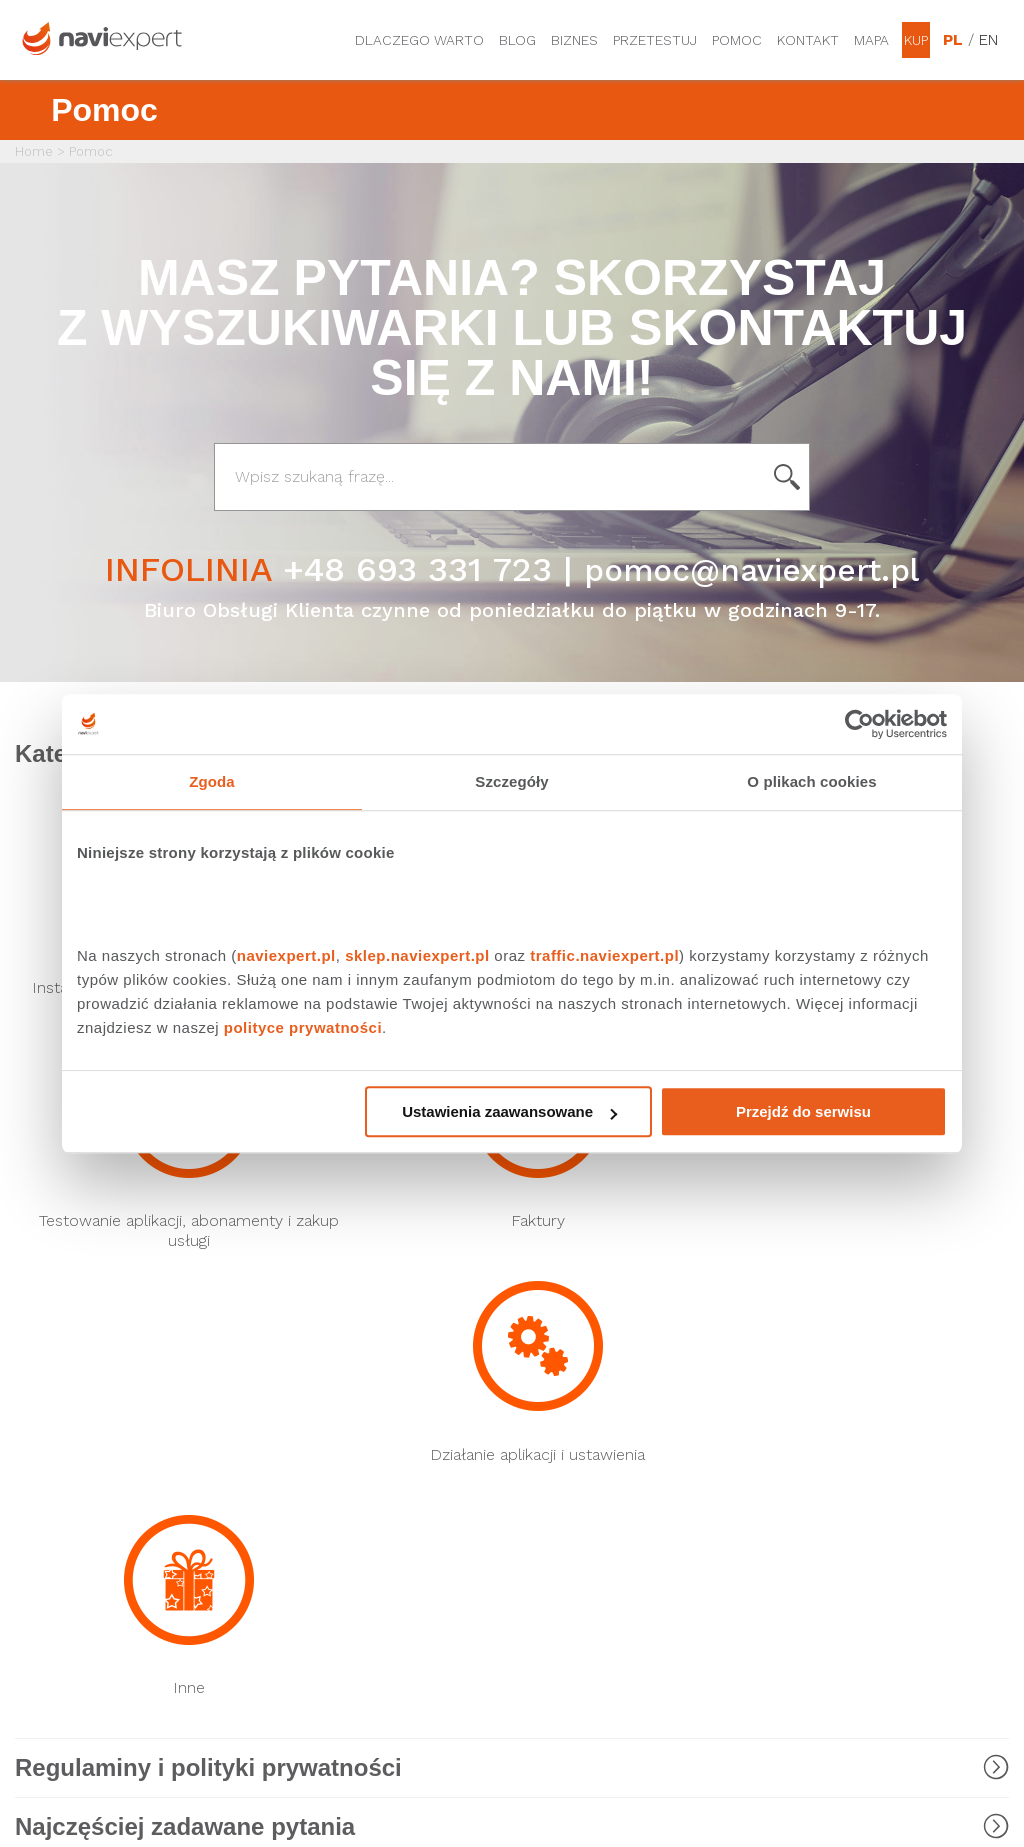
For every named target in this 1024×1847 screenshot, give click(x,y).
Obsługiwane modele (832, 1419)
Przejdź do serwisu (803, 1111)
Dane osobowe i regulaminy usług (853, 1342)
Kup (916, 40)
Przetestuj (655, 40)
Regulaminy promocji (829, 1453)
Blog (517, 40)
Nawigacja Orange (73, 1435)
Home (34, 151)
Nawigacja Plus (63, 1367)
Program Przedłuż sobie (838, 1385)
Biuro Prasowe (559, 1333)
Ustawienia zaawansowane (509, 1111)
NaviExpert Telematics (338, 1401)
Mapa (871, 40)
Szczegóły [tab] (511, 781)
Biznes (574, 40)
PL (953, 40)
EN (989, 40)
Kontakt (808, 40)
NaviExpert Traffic (321, 1367)
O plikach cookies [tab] (811, 781)
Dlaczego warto (419, 40)
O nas (531, 1477)
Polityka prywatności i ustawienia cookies (831, 1496)
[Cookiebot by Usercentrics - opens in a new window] (859, 724)
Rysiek (284, 1333)
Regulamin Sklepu (819, 1591)
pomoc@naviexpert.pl (752, 569)
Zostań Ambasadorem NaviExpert (836, 1548)
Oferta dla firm (562, 1511)
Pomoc (737, 40)
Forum (533, 1367)
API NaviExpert (310, 1487)
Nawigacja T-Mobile (79, 1401)
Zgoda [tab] (212, 781)
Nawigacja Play (62, 1333)
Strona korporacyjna (579, 1443)
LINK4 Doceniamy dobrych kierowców (350, 1444)
